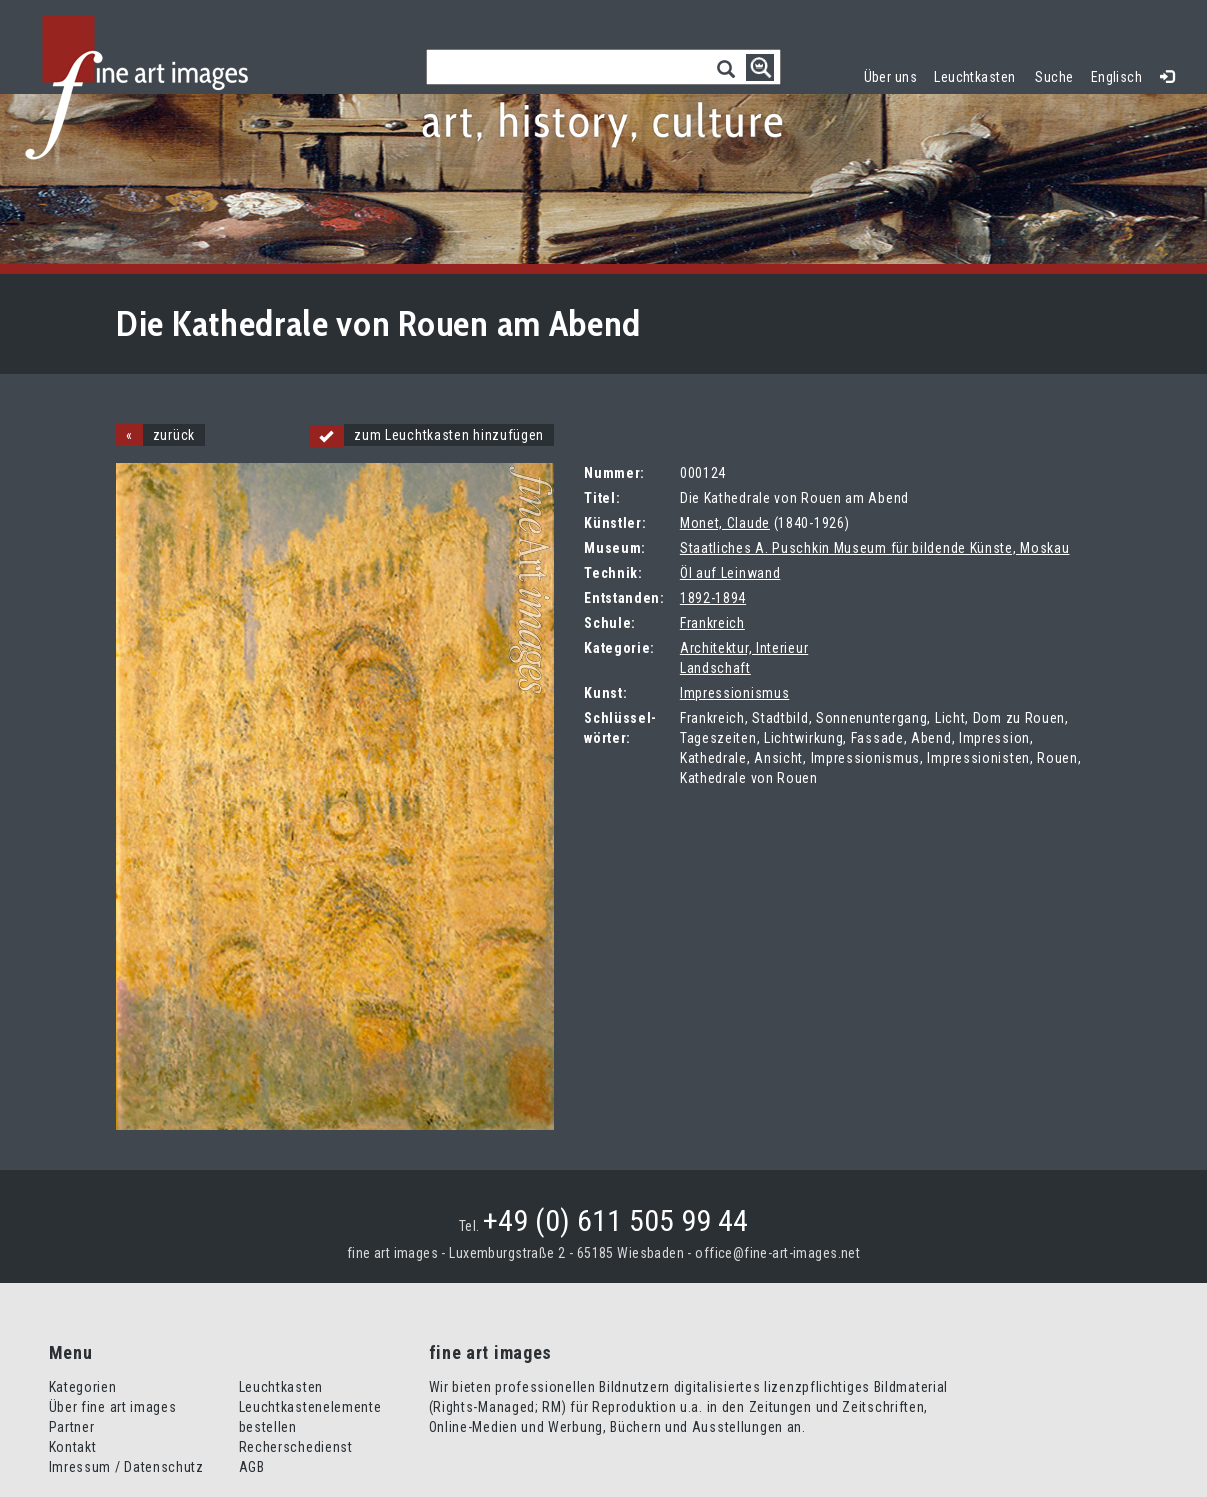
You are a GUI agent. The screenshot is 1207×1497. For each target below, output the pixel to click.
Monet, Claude (725, 523)
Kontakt (73, 1447)
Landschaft (715, 668)
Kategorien (83, 1387)
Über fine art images (113, 1407)
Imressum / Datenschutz (126, 1467)
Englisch (1116, 77)
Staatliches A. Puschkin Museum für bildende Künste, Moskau (875, 548)
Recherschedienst (296, 1447)
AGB (252, 1467)
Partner (72, 1427)
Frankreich (712, 623)
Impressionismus (735, 693)
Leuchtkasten (979, 74)
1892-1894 (713, 598)
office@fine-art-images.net (777, 1253)
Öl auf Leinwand (730, 573)
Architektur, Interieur (744, 648)
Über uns (890, 77)
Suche (1054, 77)
